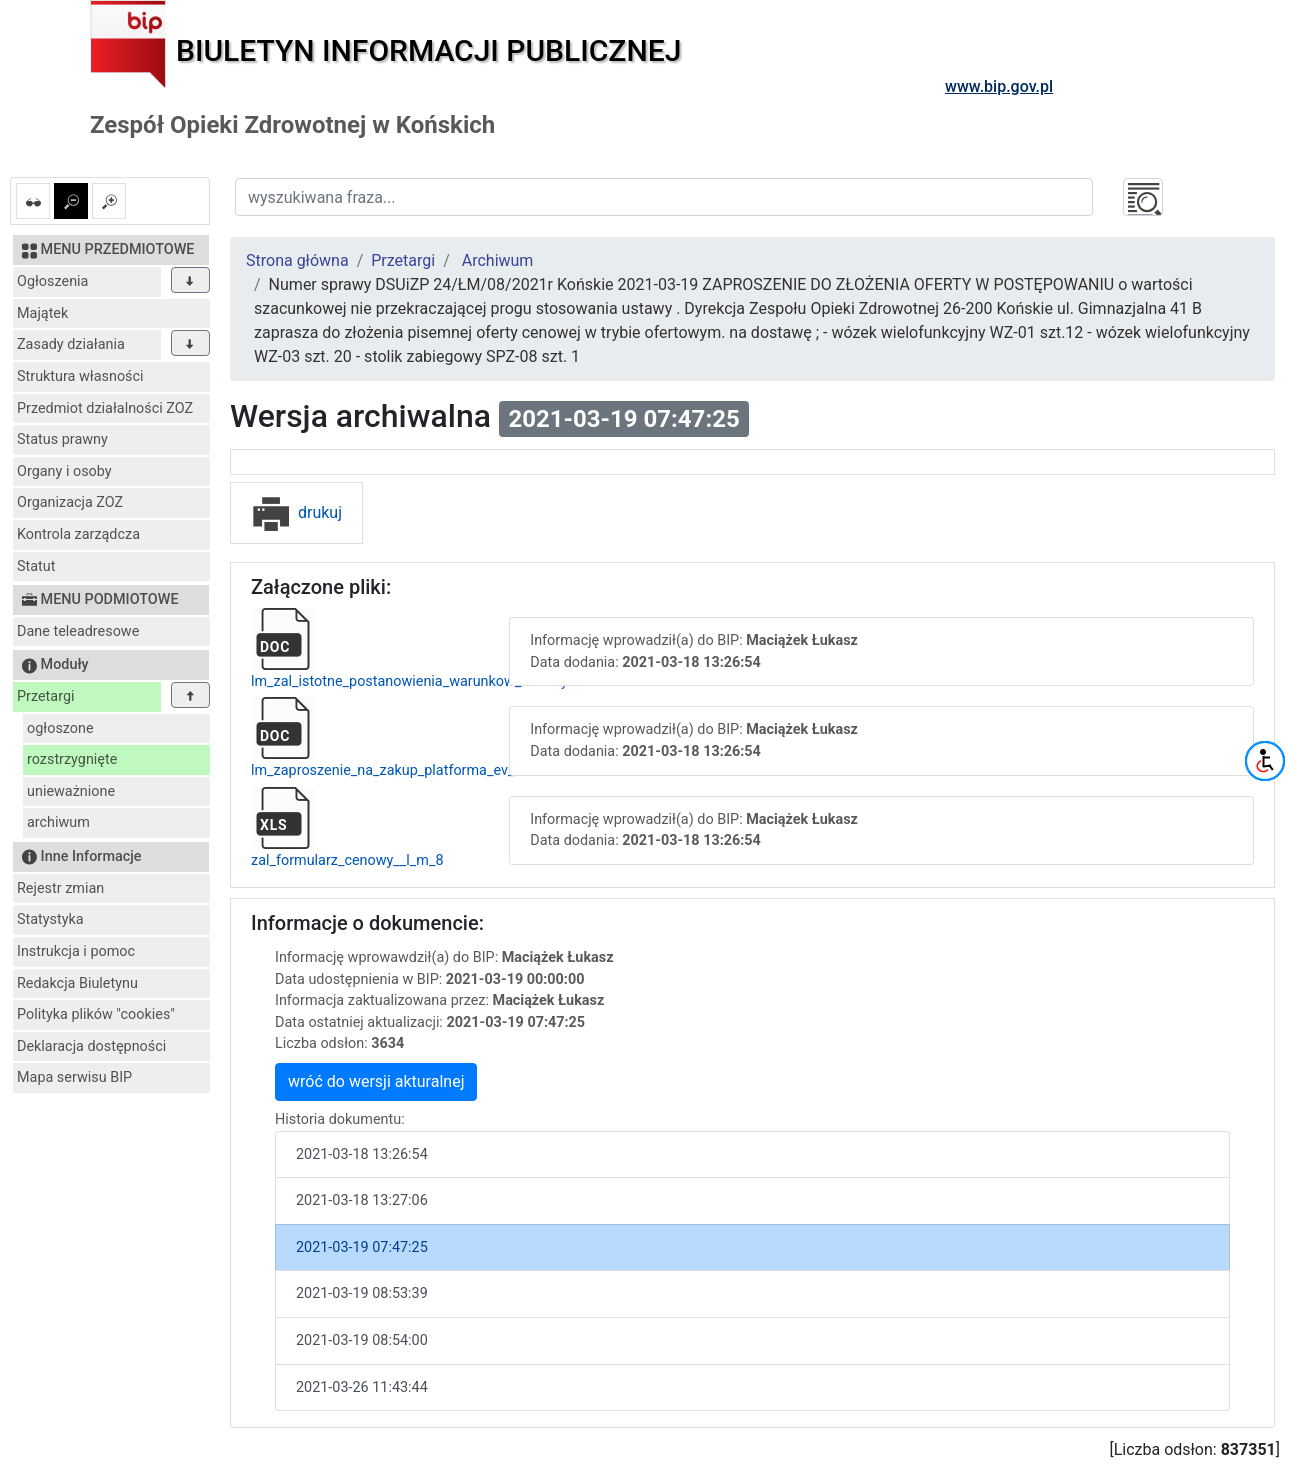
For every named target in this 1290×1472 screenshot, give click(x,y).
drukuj (296, 512)
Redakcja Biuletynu (77, 983)
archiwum (58, 822)
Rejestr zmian (60, 888)
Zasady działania (71, 344)
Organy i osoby (64, 471)
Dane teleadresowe (78, 631)
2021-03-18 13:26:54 (362, 1154)
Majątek (42, 313)
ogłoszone (60, 728)
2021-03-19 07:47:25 (362, 1247)
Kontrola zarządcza (78, 534)
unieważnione (71, 791)
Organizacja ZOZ (70, 502)
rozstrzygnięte (72, 759)
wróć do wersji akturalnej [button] (376, 1081)
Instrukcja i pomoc (76, 951)
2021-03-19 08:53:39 (362, 1293)
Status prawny (62, 439)
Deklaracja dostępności (91, 1046)
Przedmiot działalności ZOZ (105, 408)
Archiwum (498, 260)
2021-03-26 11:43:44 (362, 1387)
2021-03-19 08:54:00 (362, 1340)
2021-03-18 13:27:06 (362, 1200)
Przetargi (45, 696)
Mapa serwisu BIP (74, 1077)
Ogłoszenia (52, 281)
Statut (36, 566)
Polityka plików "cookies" (96, 1014)
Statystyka (50, 919)
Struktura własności (80, 376)
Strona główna (297, 260)
